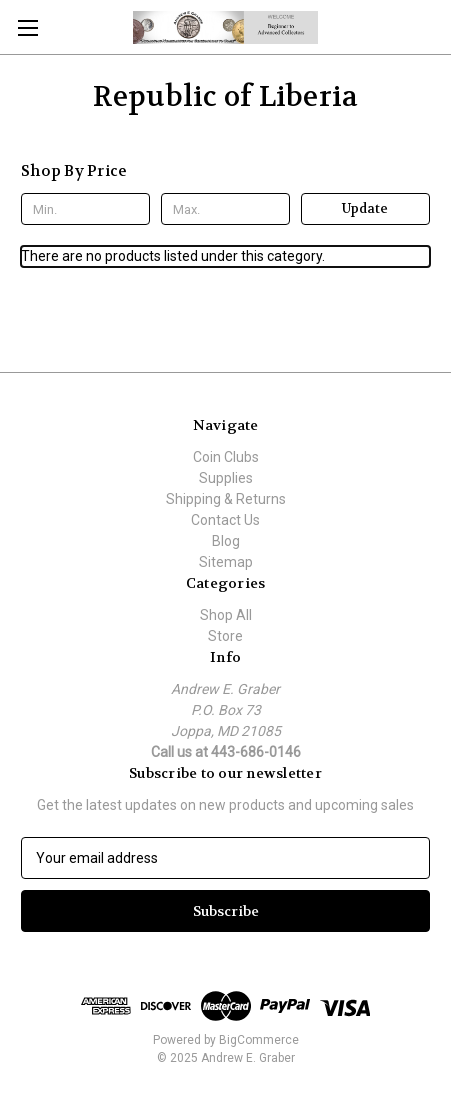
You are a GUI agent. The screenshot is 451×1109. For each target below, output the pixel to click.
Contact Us (225, 520)
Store (225, 636)
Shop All (226, 615)
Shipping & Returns (226, 499)
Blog (226, 541)
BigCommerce (259, 1040)
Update (365, 208)
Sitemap (226, 562)
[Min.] (85, 209)
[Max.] (225, 209)
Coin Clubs (226, 457)
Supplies (226, 478)
